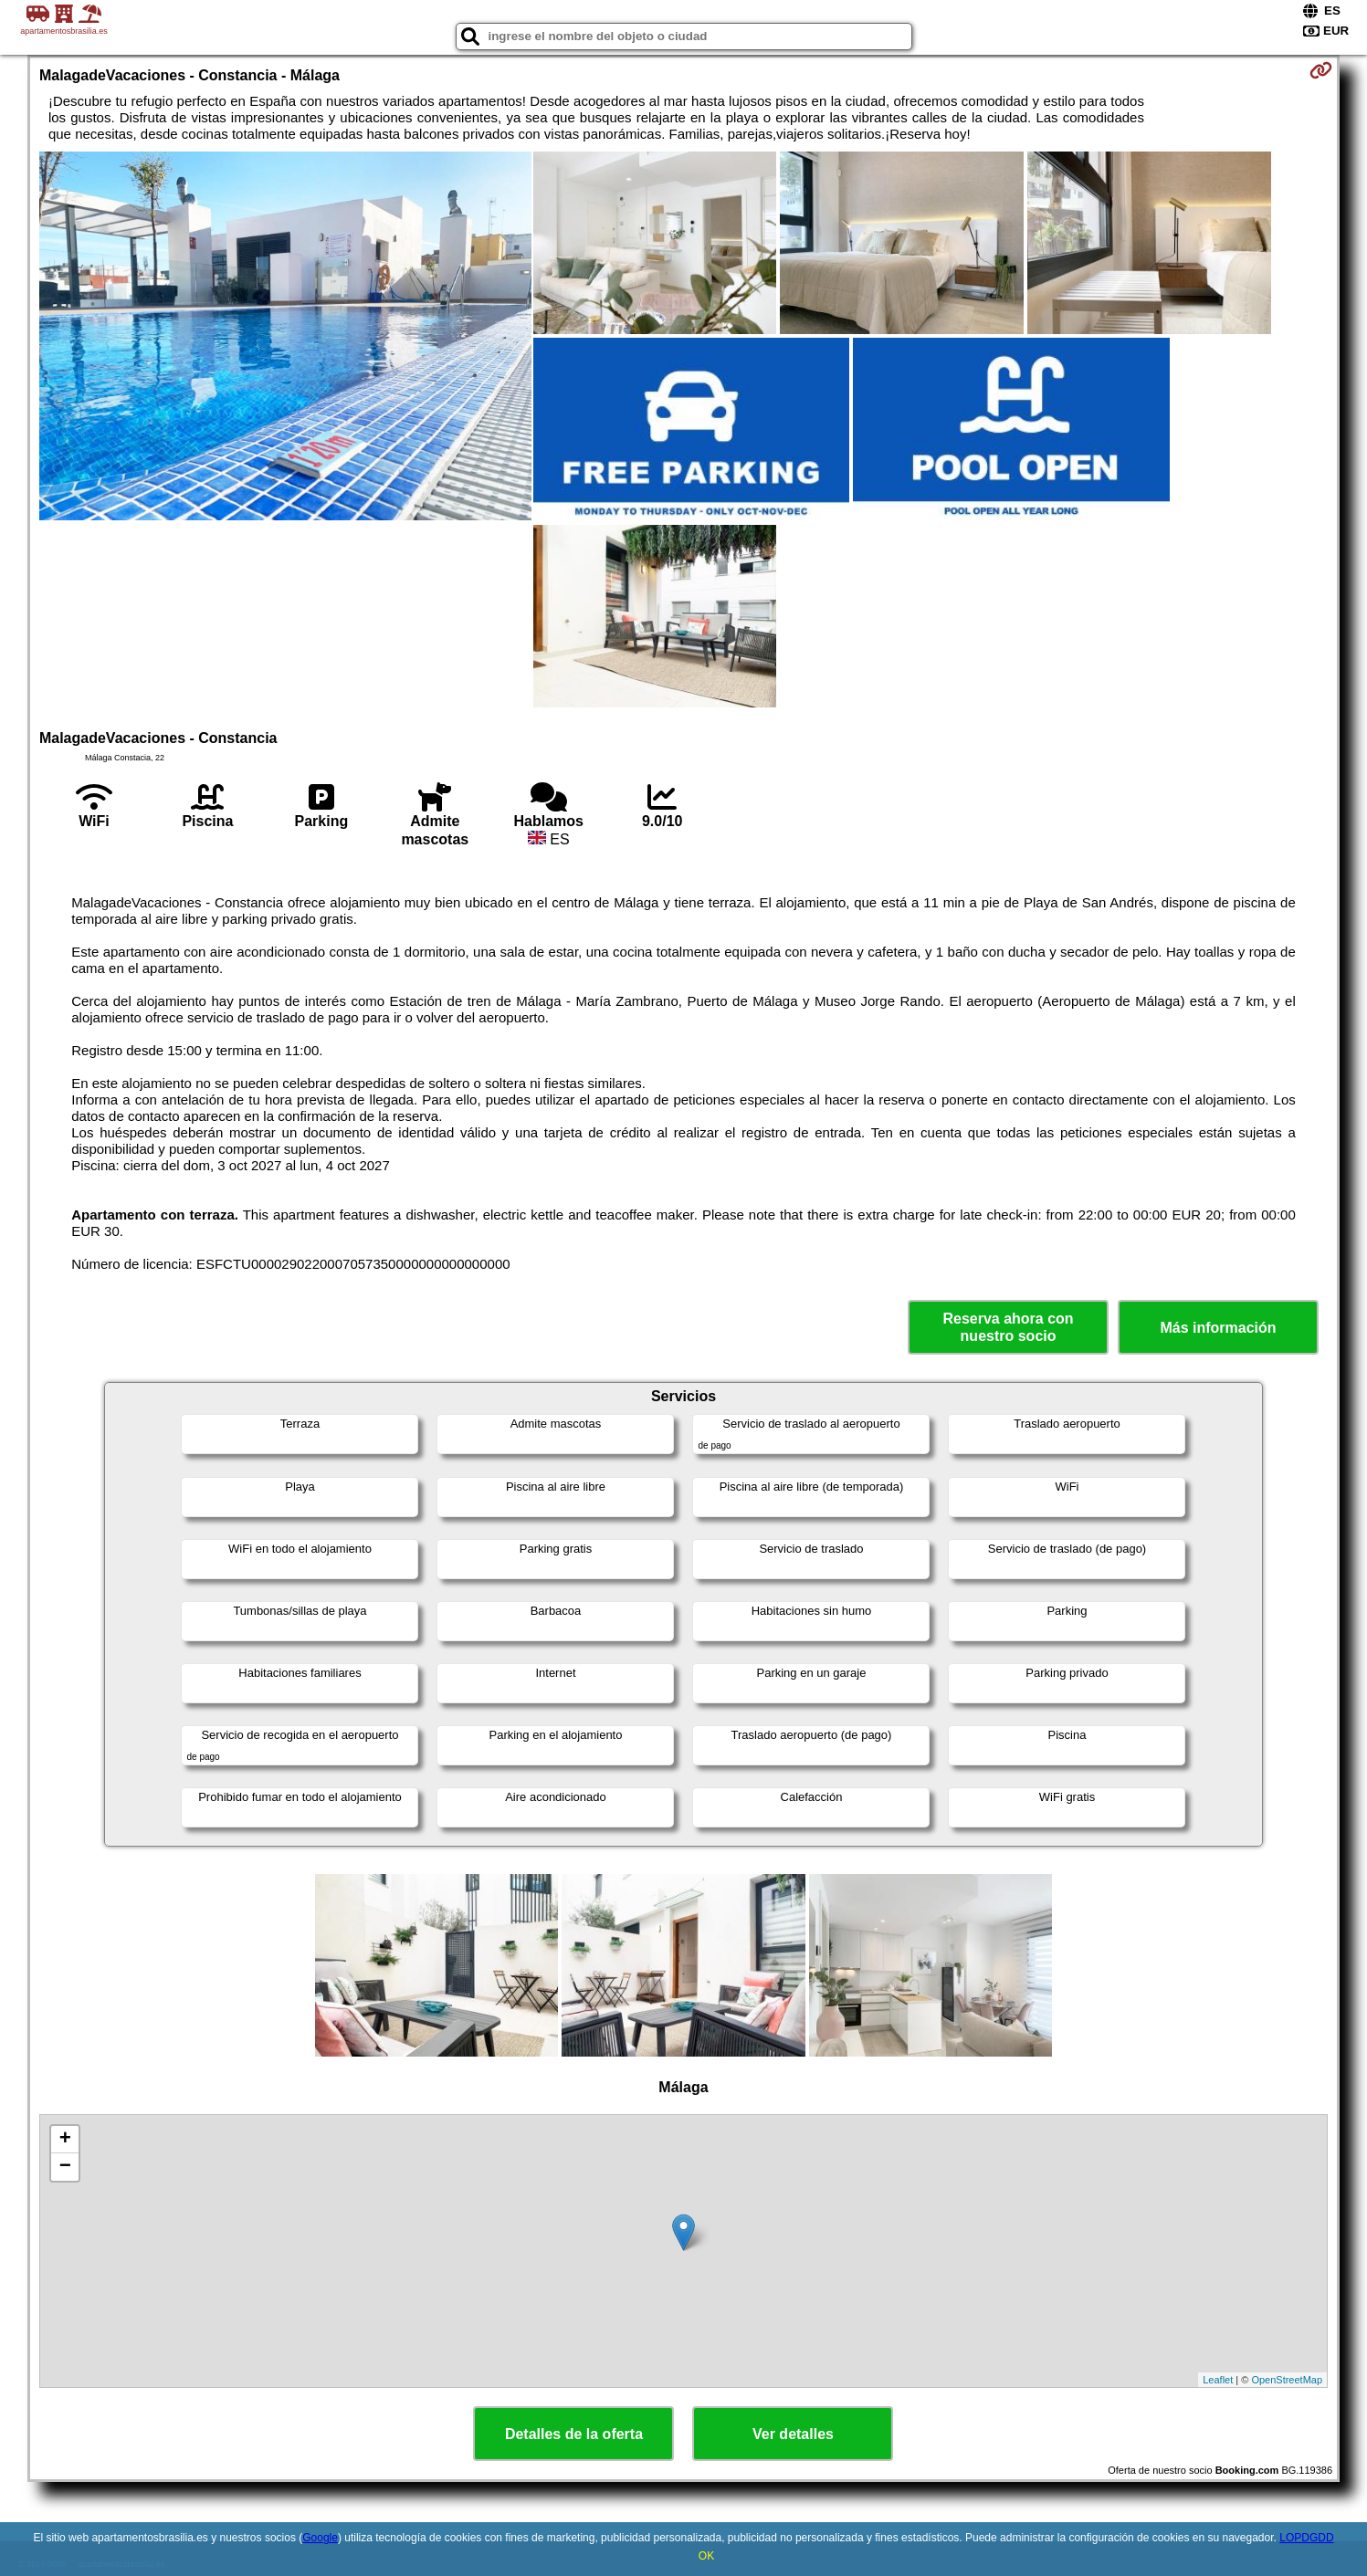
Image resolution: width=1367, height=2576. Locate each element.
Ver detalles (793, 2434)
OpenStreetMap (1286, 2379)
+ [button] (65, 2139)
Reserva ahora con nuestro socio (1007, 1327)
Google (320, 2537)
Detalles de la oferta (574, 2434)
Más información (1218, 1327)
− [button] (65, 2167)
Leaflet (1218, 2379)
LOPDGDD (1306, 2537)
